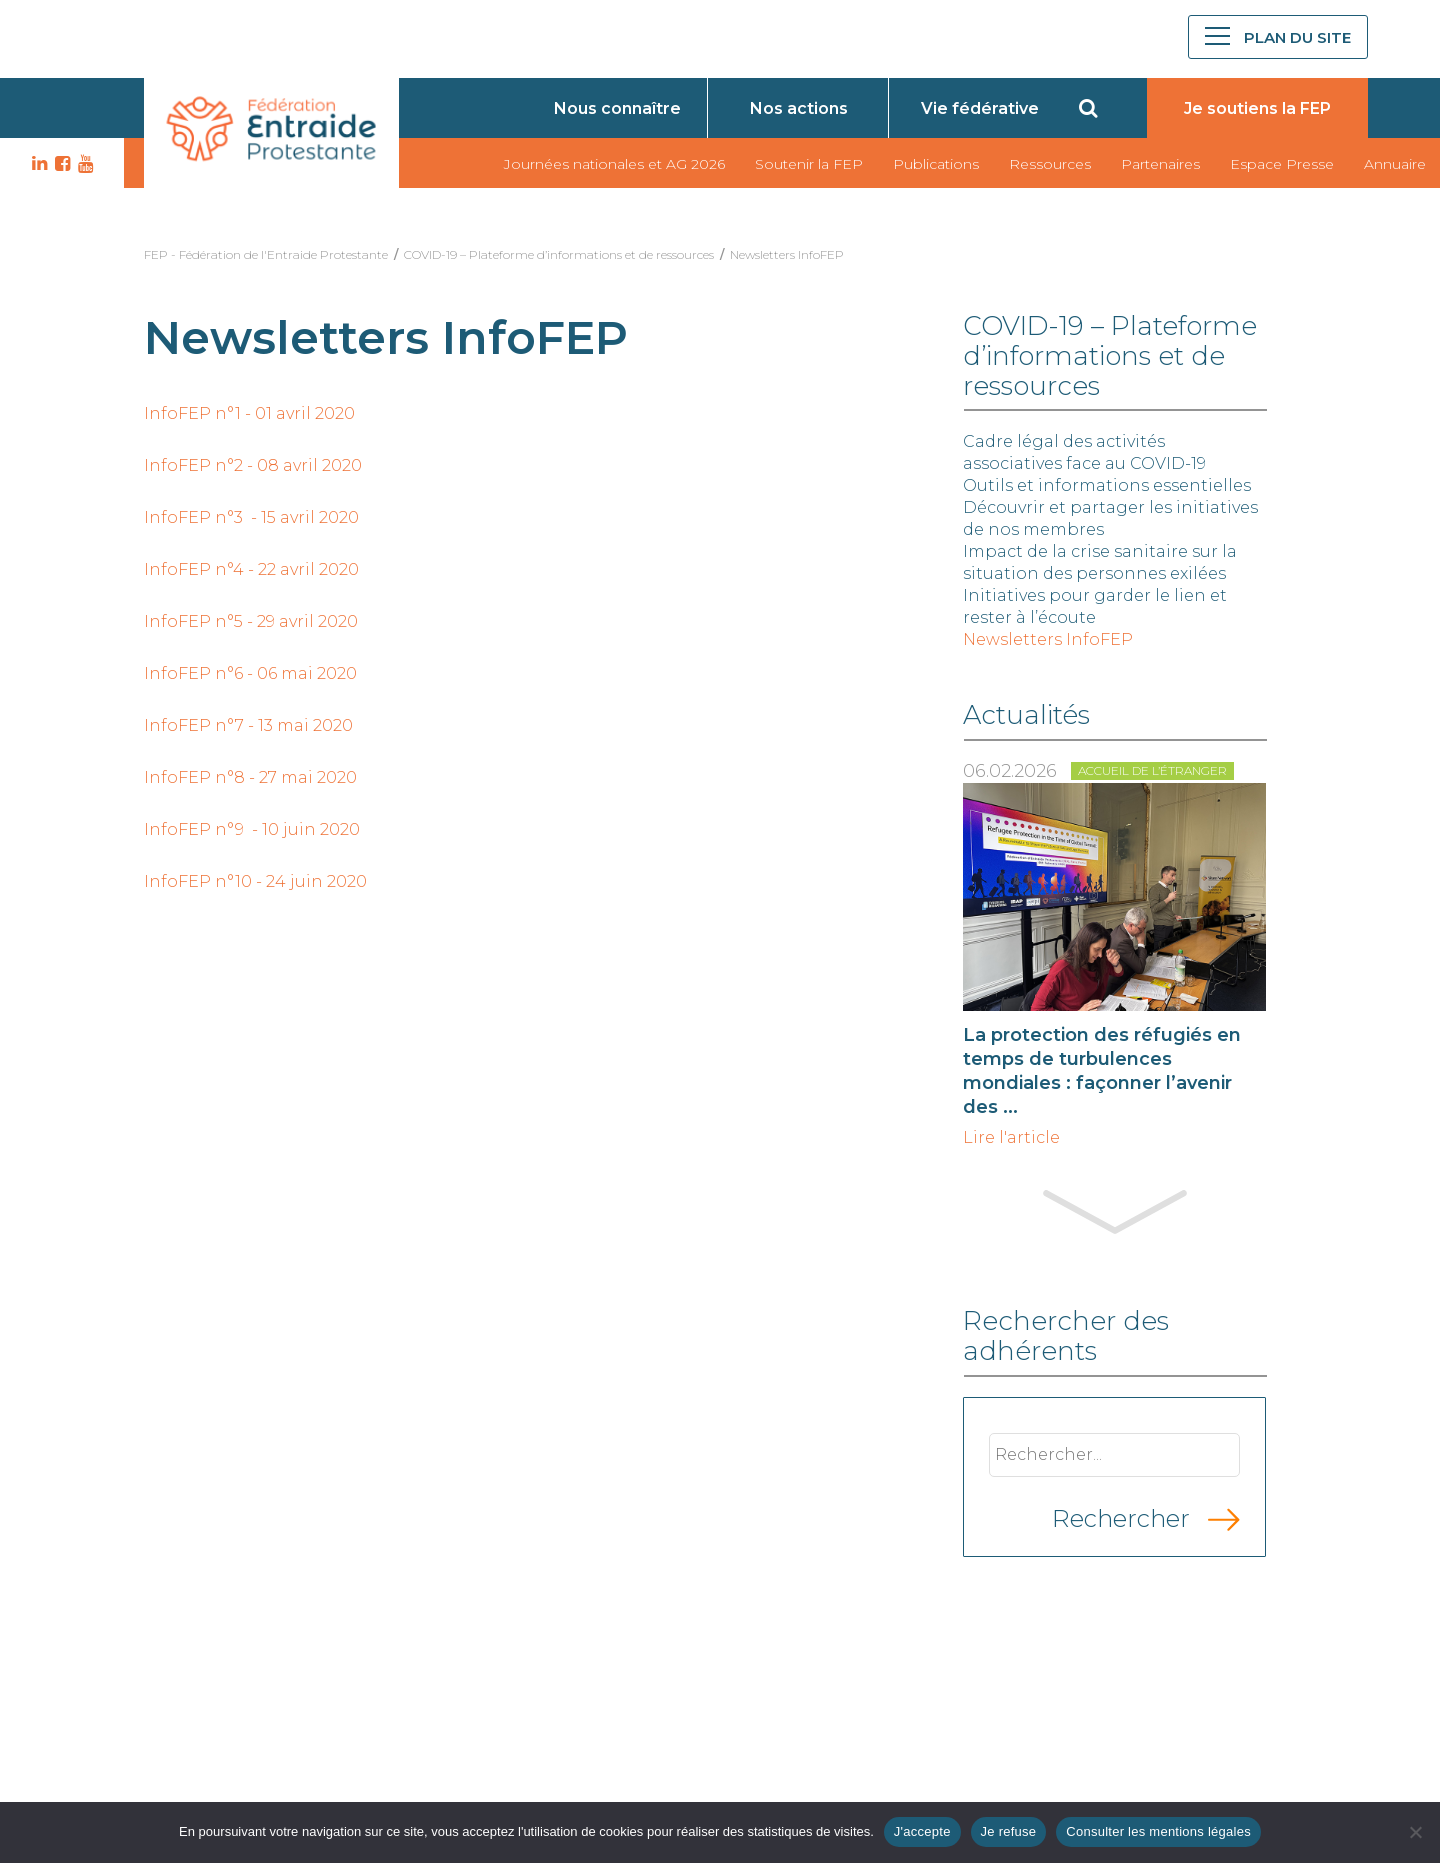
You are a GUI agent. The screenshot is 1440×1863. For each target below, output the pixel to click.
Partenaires (1160, 164)
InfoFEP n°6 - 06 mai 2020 (250, 673)
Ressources (1050, 164)
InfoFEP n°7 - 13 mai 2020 (248, 725)
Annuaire (1395, 164)
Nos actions (799, 108)
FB (60, 164)
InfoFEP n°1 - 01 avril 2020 (249, 413)
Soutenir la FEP (809, 164)
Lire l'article (1011, 1138)
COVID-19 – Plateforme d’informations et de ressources (559, 254)
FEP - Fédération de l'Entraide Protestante (266, 254)
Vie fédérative (980, 108)
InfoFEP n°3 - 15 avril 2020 (251, 517)
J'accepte (922, 1831)
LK (37, 164)
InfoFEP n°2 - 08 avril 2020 (253, 465)
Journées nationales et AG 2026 (614, 164)
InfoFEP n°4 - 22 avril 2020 (251, 569)
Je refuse (1009, 1831)
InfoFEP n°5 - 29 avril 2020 (251, 621)
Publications (936, 164)
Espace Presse (1282, 164)
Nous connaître (617, 108)
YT (83, 164)
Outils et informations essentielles (1107, 485)
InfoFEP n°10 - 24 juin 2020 (255, 881)
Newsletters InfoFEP (787, 254)
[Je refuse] (1415, 1832)
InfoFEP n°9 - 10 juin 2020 (252, 829)
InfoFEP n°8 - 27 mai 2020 (250, 777)
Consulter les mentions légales (1158, 1831)
